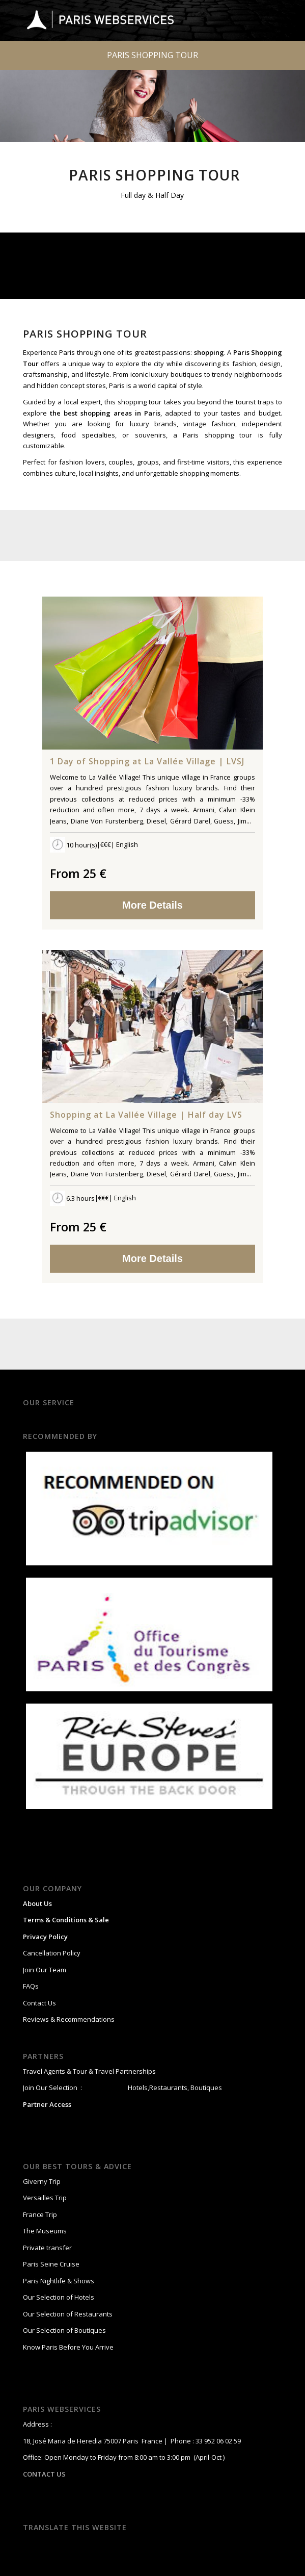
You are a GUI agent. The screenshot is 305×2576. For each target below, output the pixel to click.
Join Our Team (44, 1969)
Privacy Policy (45, 1936)
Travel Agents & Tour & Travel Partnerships (89, 2071)
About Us (37, 1903)
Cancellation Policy (51, 1952)
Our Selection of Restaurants (68, 2314)
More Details (152, 905)
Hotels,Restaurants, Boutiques (174, 2087)
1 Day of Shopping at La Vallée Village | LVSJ (147, 761)
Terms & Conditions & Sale (66, 1919)
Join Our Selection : (52, 2087)
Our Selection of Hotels (59, 2297)
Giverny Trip (42, 2181)
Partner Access (47, 2104)
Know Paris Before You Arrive (68, 2347)
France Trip (40, 2214)
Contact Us (39, 2002)
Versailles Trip (45, 2197)
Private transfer (47, 2247)
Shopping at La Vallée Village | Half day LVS (146, 1115)
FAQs (31, 1986)
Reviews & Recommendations (69, 2019)
